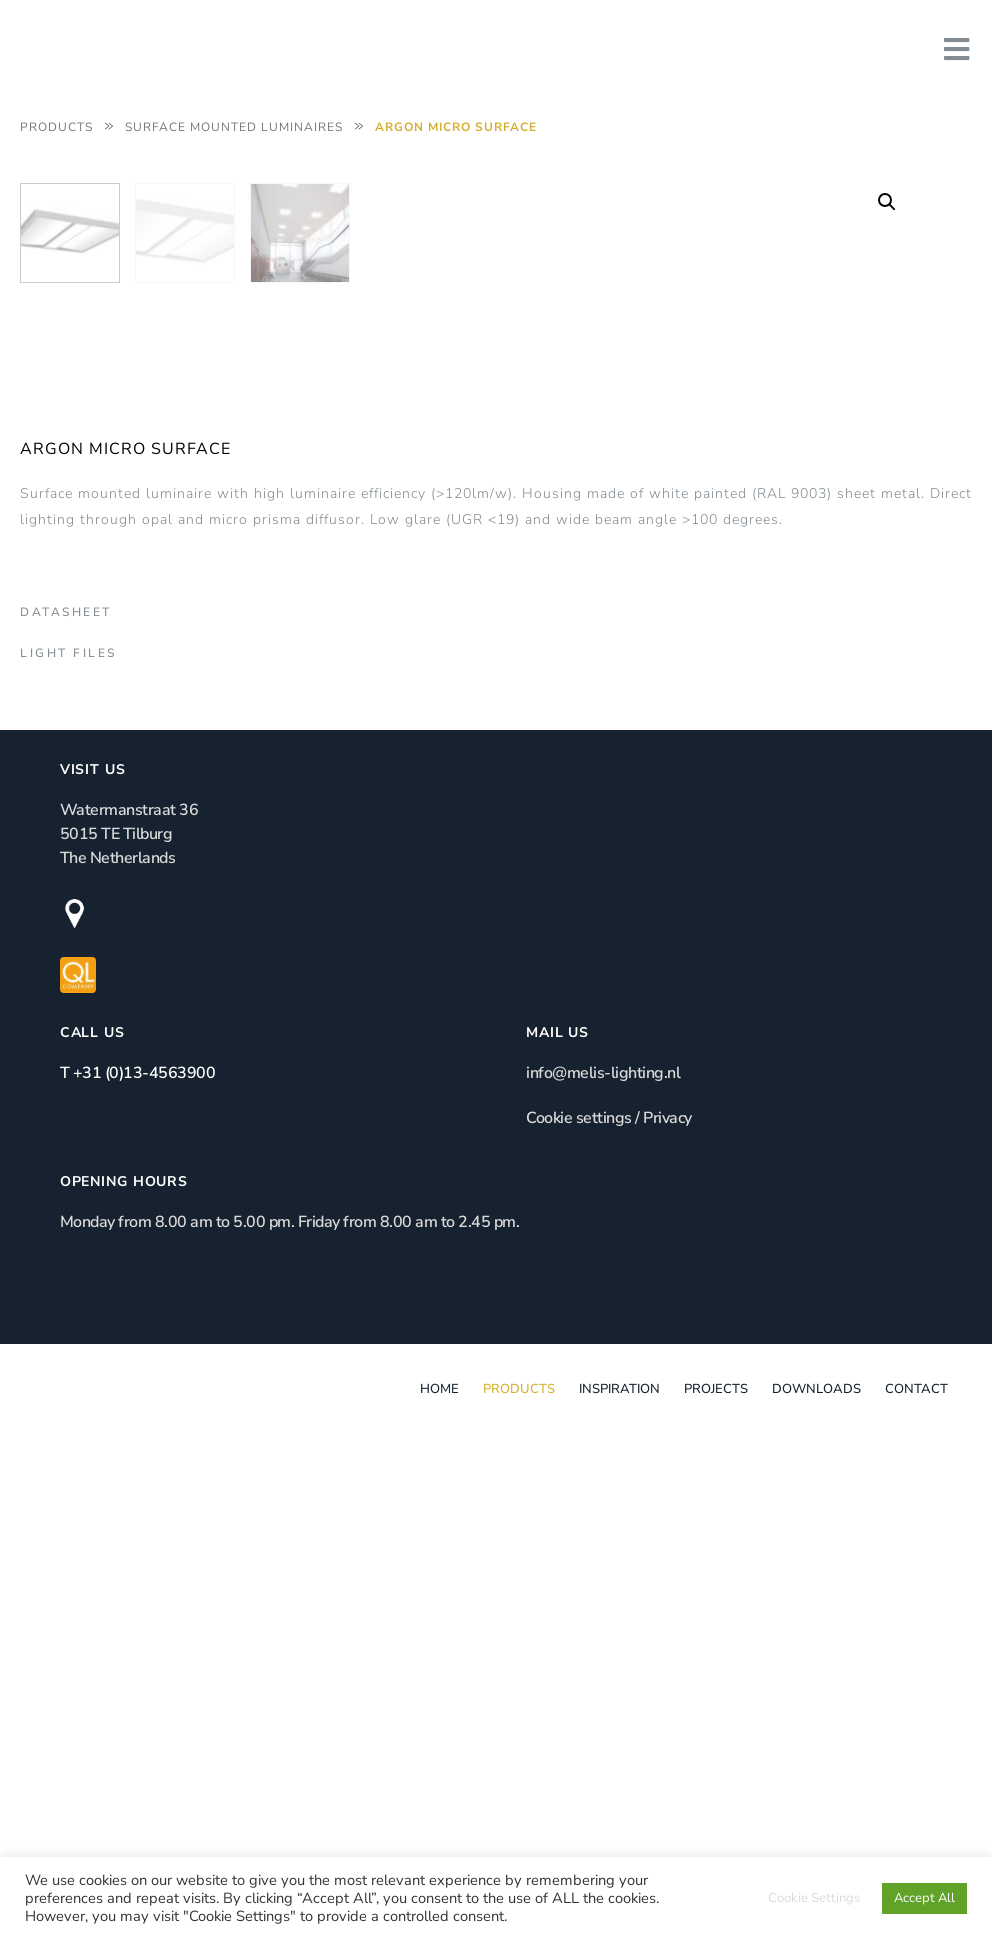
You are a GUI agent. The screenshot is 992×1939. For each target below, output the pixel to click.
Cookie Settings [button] (814, 1898)
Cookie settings (579, 1603)
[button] (887, 202)
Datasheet (66, 1062)
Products (56, 127)
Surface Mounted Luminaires (234, 127)
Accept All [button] (924, 1898)
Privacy (667, 1603)
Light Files (68, 1103)
